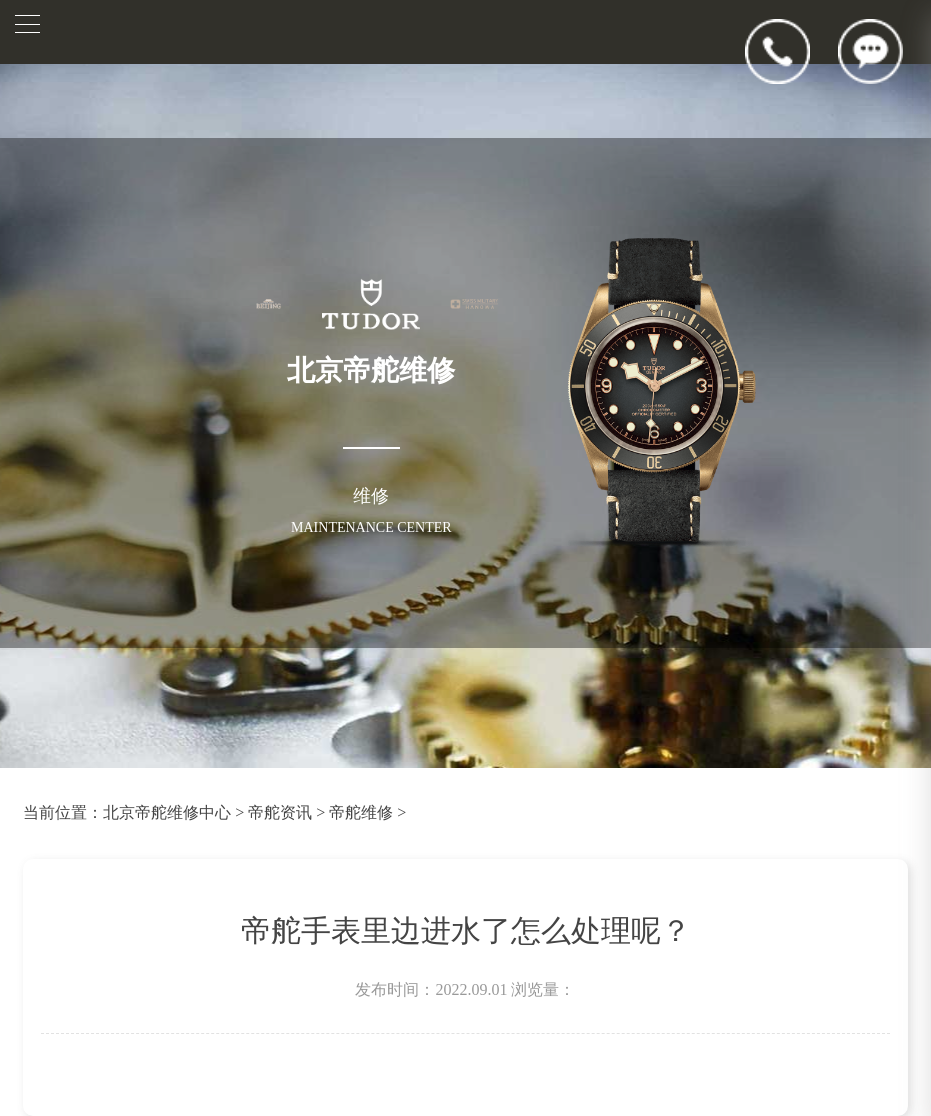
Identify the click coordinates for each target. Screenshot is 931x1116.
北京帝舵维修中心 (167, 812)
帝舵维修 (361, 812)
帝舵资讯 (280, 812)
